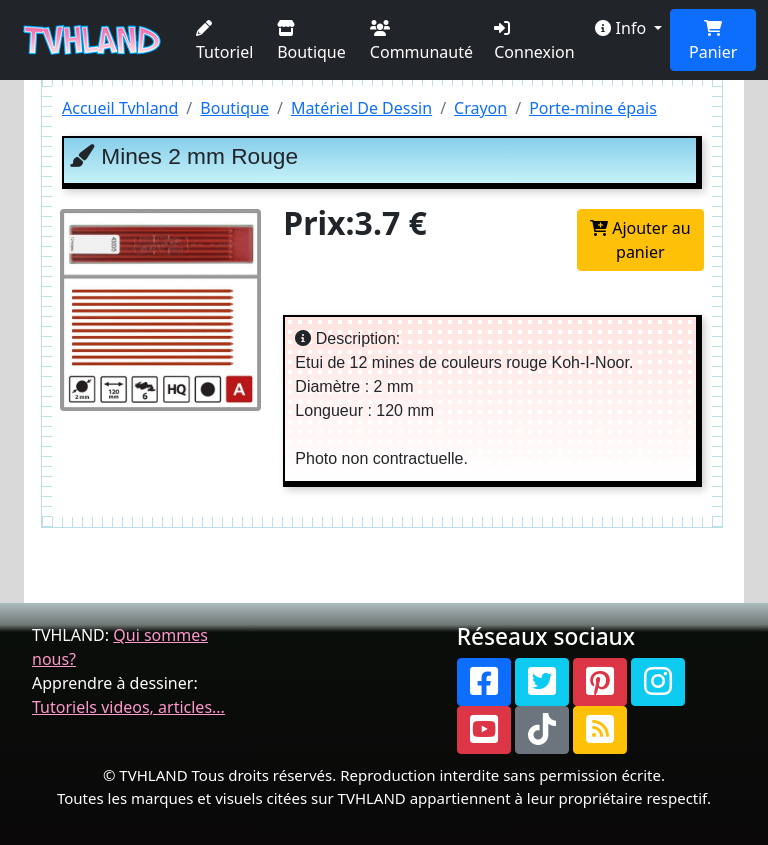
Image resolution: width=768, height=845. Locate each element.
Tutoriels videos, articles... (128, 707)
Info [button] (622, 28)
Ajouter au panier (640, 240)
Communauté (421, 41)
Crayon (480, 108)
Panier (713, 41)
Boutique (311, 41)
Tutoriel (224, 41)
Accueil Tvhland (120, 108)
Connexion (534, 41)
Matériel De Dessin (361, 108)
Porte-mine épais (593, 108)
